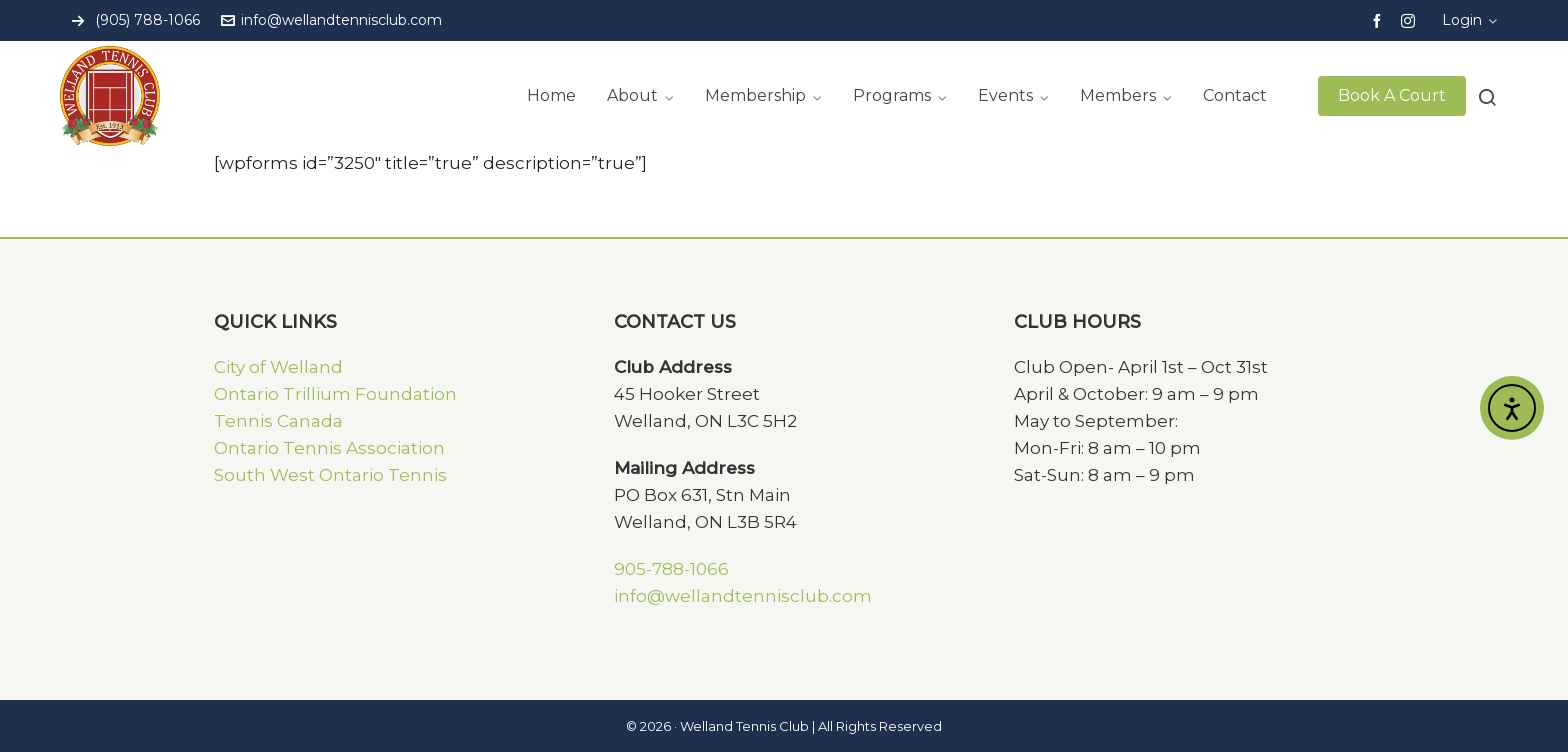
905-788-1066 (671, 569)
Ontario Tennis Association (329, 448)
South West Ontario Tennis (330, 475)
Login (1469, 20)
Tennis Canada (278, 421)
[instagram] (1411, 20)
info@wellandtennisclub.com (331, 20)
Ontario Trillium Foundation (335, 394)
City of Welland (278, 367)
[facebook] (1380, 20)
